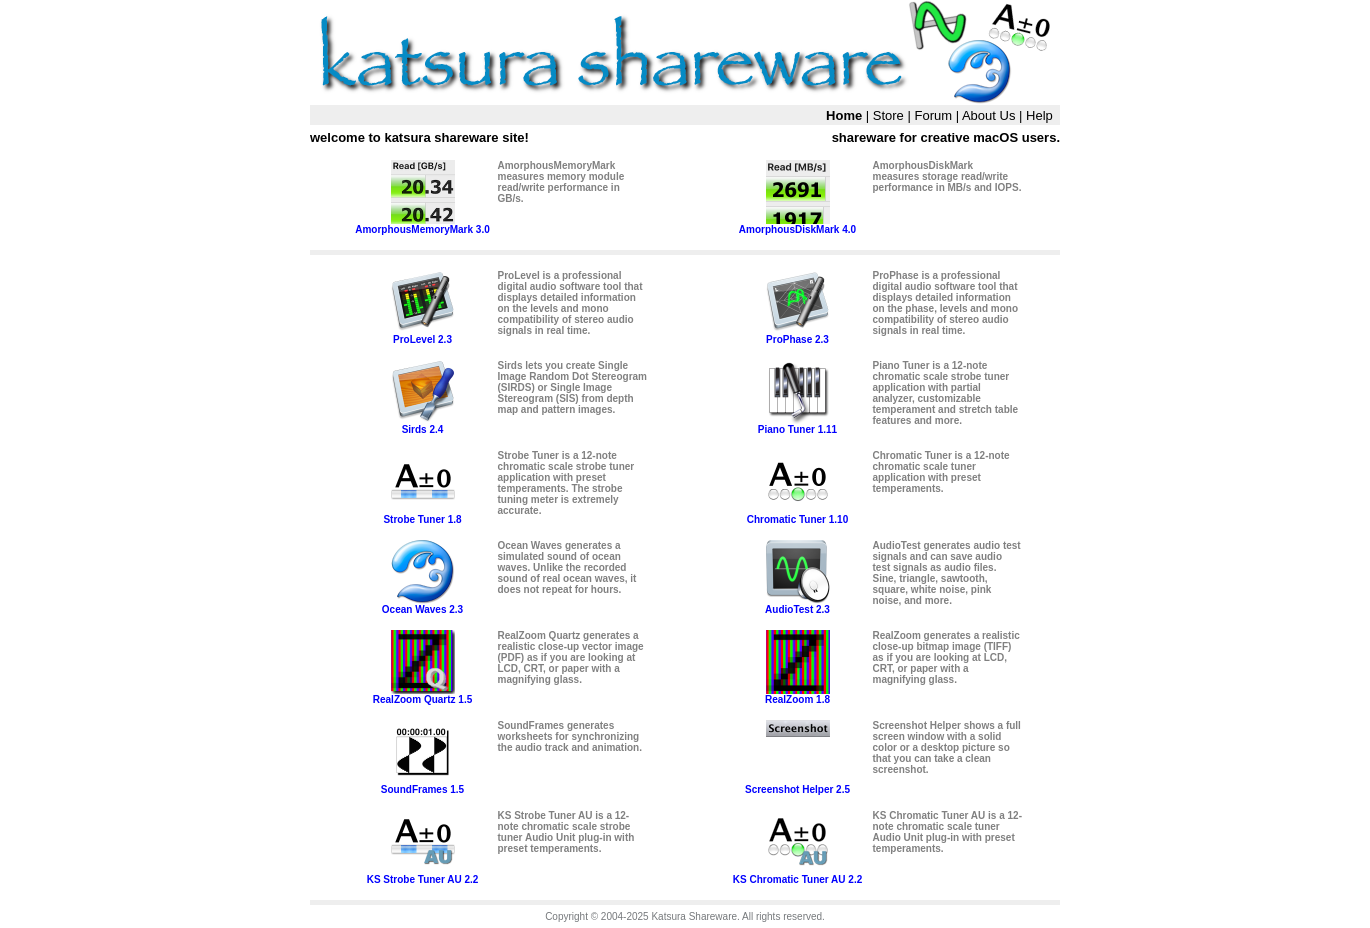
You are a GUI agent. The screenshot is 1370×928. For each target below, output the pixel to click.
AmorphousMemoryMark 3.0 (422, 225)
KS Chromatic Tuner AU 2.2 (797, 875)
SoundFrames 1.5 (422, 785)
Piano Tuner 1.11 (797, 425)
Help (1039, 115)
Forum (933, 115)
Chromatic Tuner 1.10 (798, 515)
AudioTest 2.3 (797, 605)
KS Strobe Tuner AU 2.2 (423, 875)
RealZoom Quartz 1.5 (422, 695)
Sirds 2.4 (423, 425)
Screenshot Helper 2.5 (797, 785)
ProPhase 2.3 (798, 335)
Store (888, 115)
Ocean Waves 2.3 (422, 605)
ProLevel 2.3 (423, 335)
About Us (988, 115)
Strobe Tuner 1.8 (422, 515)
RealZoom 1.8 (797, 695)
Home (844, 115)
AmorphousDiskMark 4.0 (797, 225)
